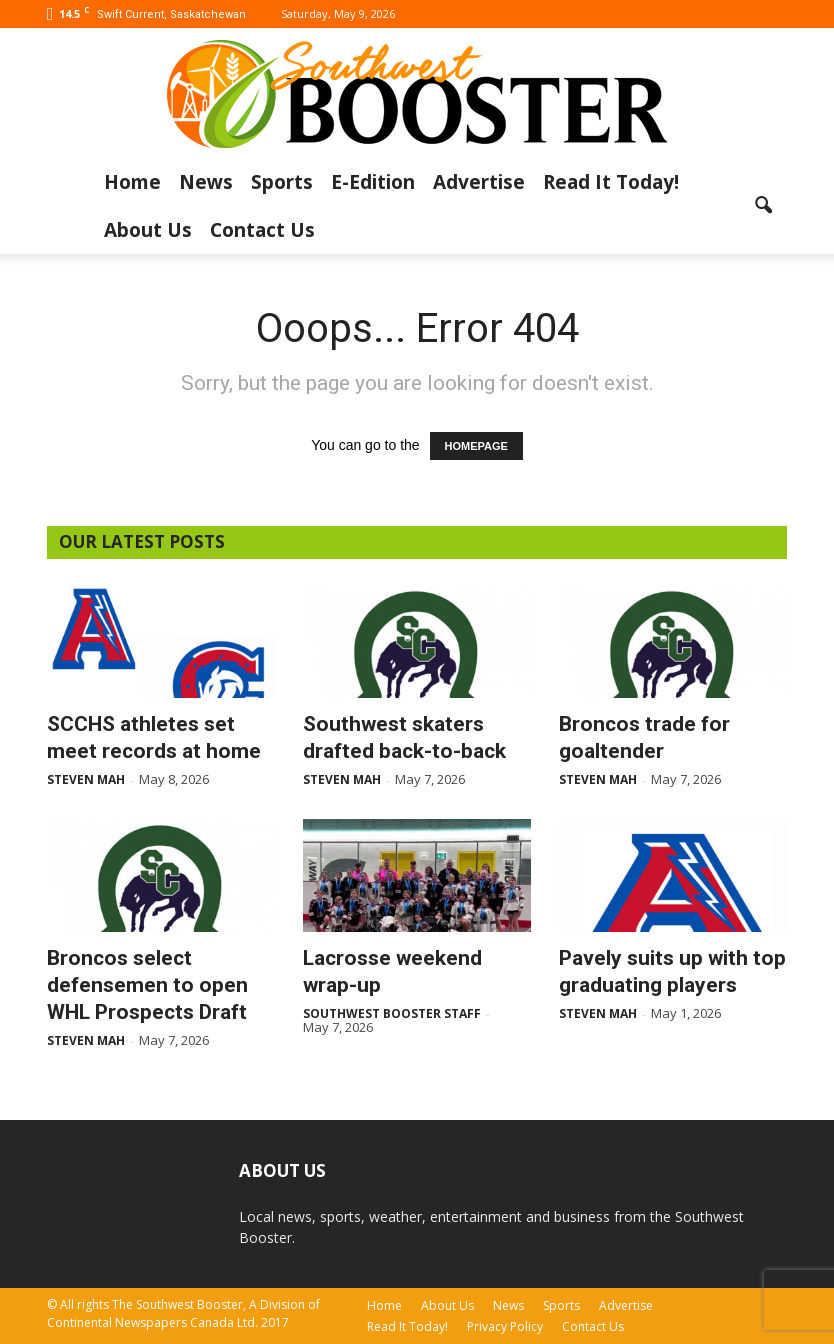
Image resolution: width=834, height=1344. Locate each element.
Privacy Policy (505, 1326)
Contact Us (262, 230)
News (206, 182)
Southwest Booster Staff (392, 1013)
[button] (763, 206)
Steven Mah (86, 779)
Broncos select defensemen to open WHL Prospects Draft (147, 985)
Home (132, 182)
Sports (282, 182)
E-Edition (373, 182)
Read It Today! (611, 182)
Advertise (479, 182)
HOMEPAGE (476, 446)
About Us (148, 230)
